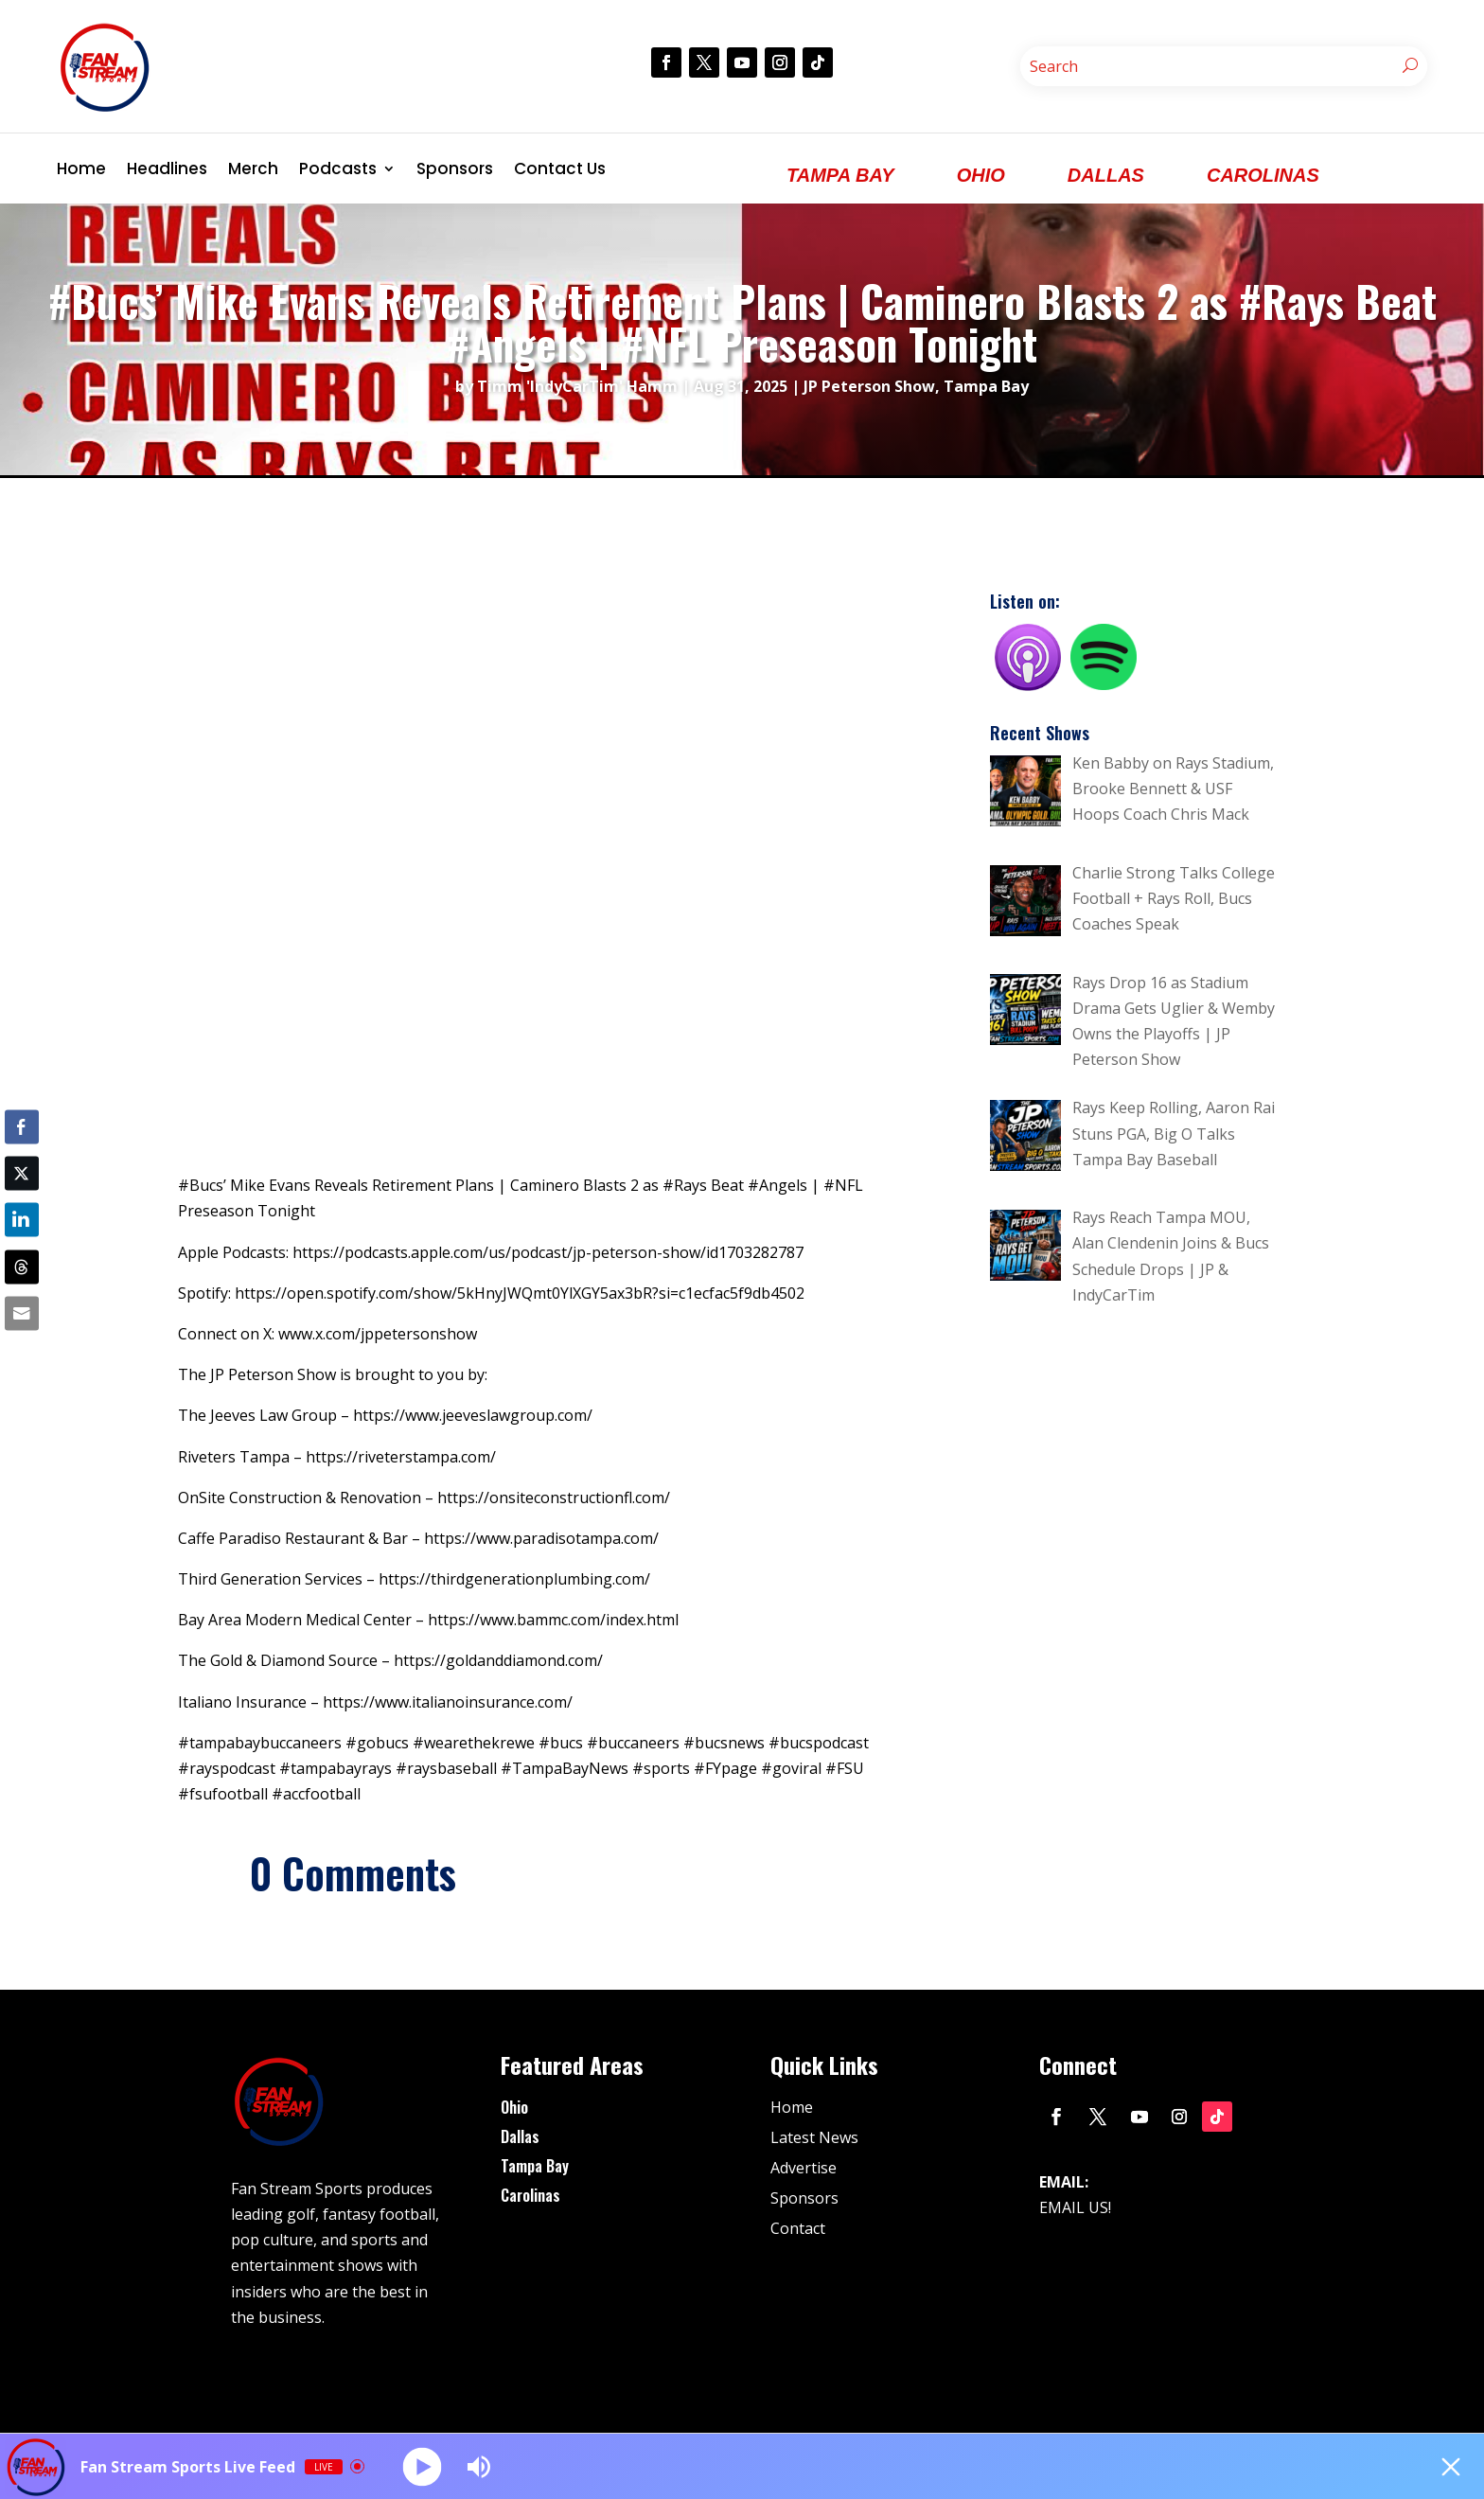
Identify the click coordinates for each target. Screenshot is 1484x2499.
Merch (253, 168)
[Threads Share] (22, 1267)
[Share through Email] (22, 1313)
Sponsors (454, 168)
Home (81, 168)
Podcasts (338, 168)
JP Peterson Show (869, 386)
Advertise (803, 2167)
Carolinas (530, 2195)
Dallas (520, 2136)
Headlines (167, 168)
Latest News (814, 2137)
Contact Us (560, 168)
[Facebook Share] (22, 1127)
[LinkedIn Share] (22, 1220)
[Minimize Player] (1451, 2467)
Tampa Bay (986, 386)
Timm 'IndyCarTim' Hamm (577, 386)
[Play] (422, 2466)
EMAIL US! (1075, 2207)
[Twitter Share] (22, 1174)
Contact (797, 2228)
